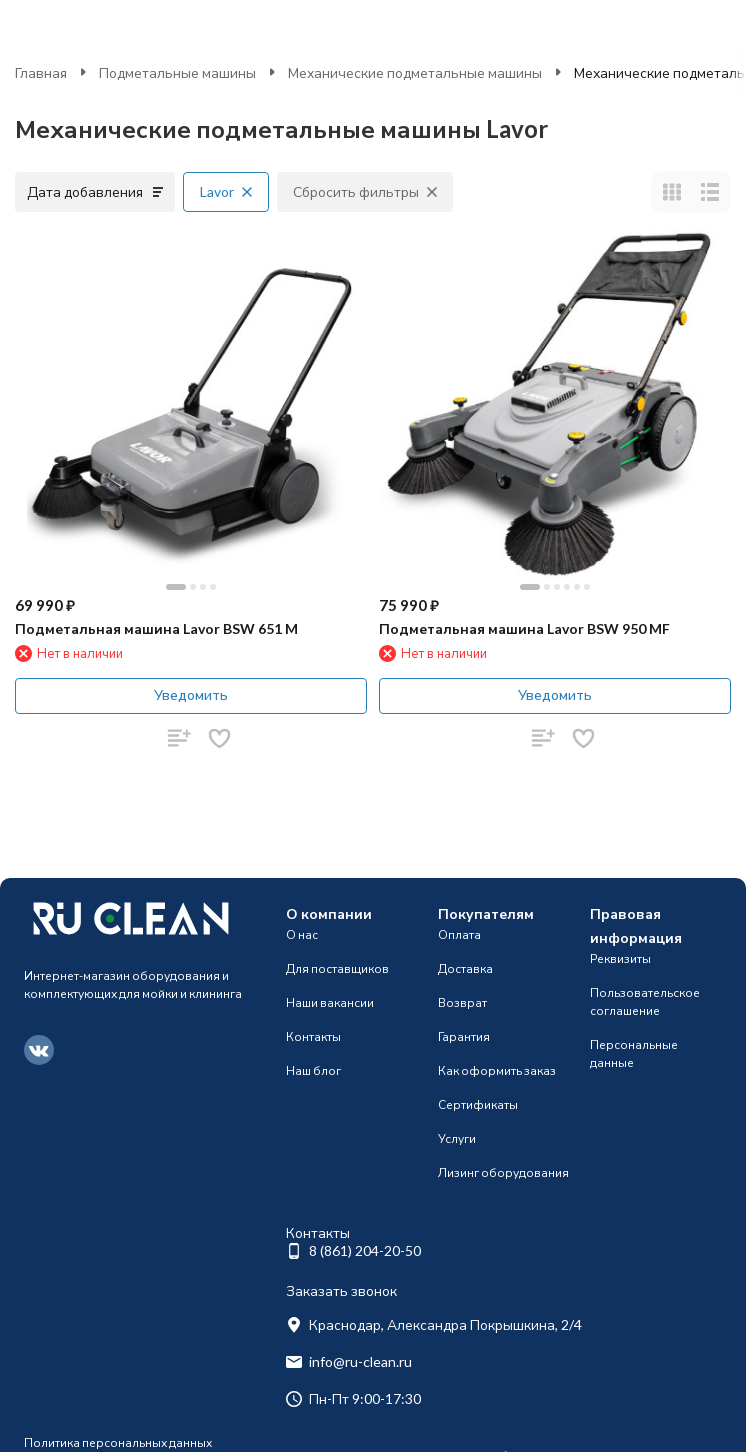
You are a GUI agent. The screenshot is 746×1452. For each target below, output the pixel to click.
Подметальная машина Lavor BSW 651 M (156, 628)
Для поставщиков (337, 968)
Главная (41, 72)
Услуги (457, 1138)
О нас (302, 934)
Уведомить (191, 694)
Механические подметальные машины (415, 72)
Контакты (313, 1036)
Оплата (459, 934)
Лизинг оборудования (503, 1172)
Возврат (462, 1002)
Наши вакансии (330, 1002)
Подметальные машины (177, 72)
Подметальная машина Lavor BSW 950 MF (524, 628)
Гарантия (464, 1036)
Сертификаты (478, 1104)
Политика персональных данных (118, 1442)
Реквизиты (620, 958)
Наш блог (313, 1070)
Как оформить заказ (497, 1070)
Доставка (465, 968)
